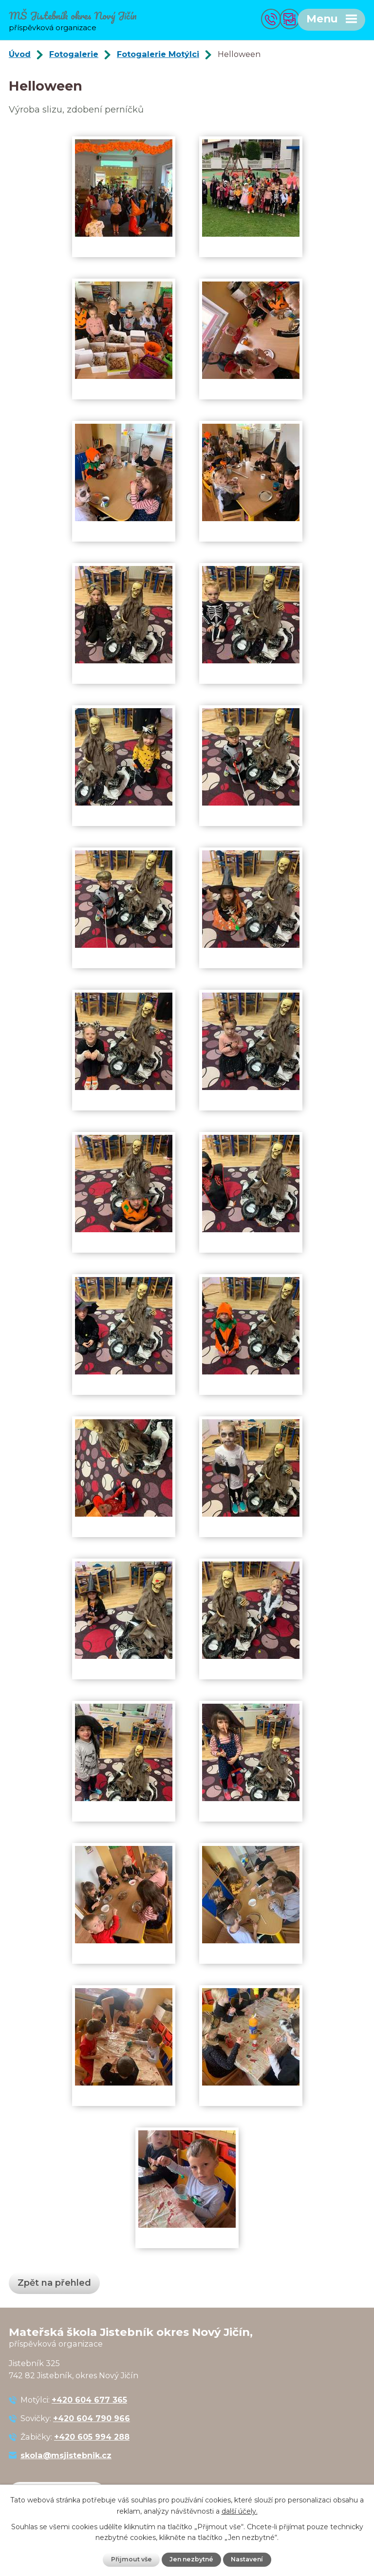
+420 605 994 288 (92, 2438)
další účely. (240, 2510)
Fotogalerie (73, 55)
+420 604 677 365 (89, 2401)
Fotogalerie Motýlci (158, 55)
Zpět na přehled (54, 2284)
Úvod (20, 55)
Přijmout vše (130, 2559)
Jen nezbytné (191, 2559)
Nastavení (247, 2559)
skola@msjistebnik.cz (66, 2457)
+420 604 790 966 (91, 2420)
